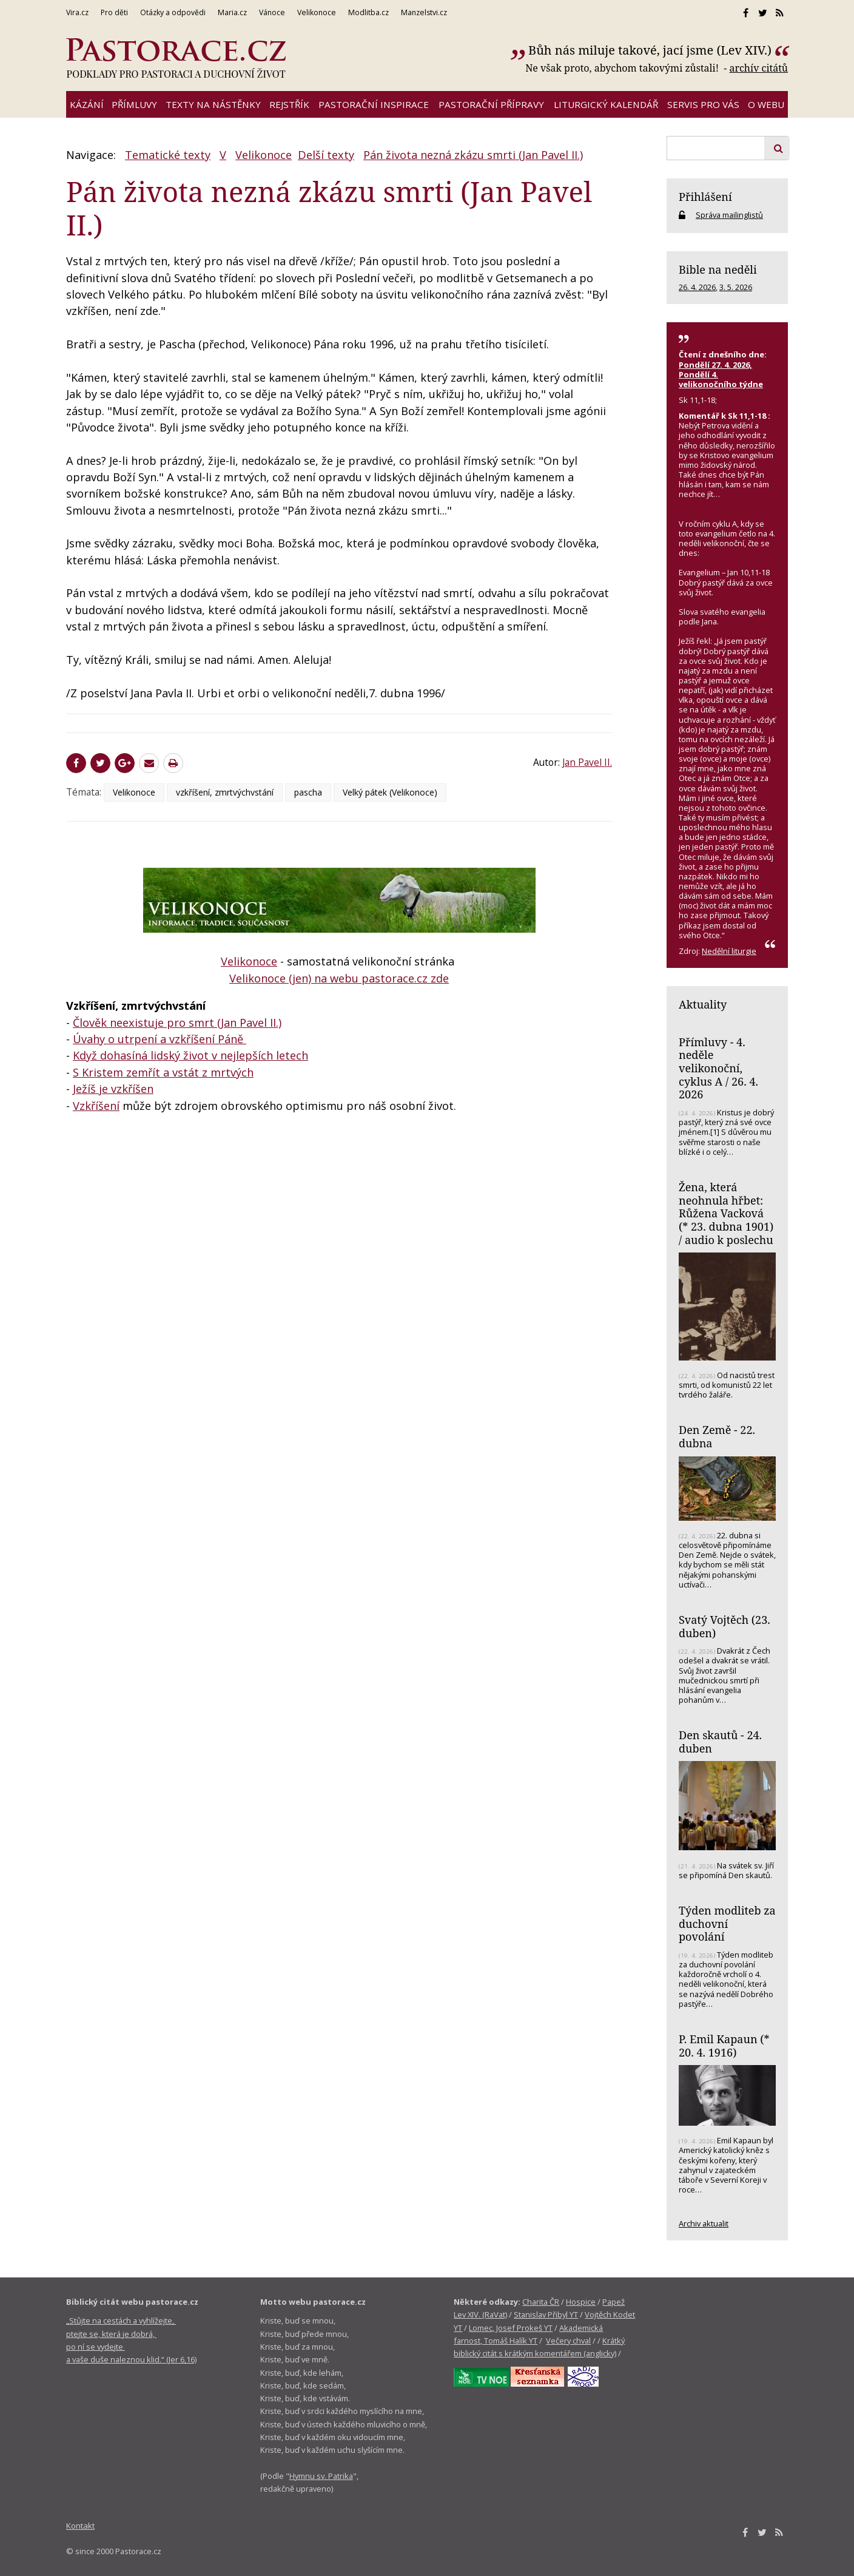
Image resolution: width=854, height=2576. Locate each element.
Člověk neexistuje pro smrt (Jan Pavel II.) (177, 1022)
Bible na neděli (718, 269)
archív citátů (758, 68)
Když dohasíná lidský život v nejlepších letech (190, 1055)
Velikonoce (263, 154)
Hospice (581, 2301)
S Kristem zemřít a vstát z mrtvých (163, 1072)
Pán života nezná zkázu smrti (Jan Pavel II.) (473, 154)
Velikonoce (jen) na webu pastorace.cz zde (339, 978)
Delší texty (326, 154)
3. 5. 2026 (735, 287)
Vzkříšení (96, 1105)
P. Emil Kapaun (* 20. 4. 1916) (724, 2046)
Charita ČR (540, 2301)
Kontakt (80, 2525)
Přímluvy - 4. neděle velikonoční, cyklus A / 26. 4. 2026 (718, 1068)
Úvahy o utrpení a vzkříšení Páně (159, 1039)
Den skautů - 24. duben (720, 1742)
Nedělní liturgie (729, 950)
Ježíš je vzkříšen (113, 1088)
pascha (308, 792)
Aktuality (703, 1004)
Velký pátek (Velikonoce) (390, 792)
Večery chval (568, 2340)
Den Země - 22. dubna (717, 1436)
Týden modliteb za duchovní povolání (727, 1923)
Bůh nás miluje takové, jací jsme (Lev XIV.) (650, 50)
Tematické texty (167, 154)
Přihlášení (705, 196)
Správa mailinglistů (729, 214)
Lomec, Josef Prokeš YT (511, 2327)
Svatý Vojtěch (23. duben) (724, 1626)
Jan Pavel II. (587, 762)
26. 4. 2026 (697, 287)
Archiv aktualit (703, 2223)
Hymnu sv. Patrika (321, 2475)
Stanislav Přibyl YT (546, 2314)
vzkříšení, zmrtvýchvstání (225, 792)
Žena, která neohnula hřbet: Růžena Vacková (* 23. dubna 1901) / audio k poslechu (726, 1213)
